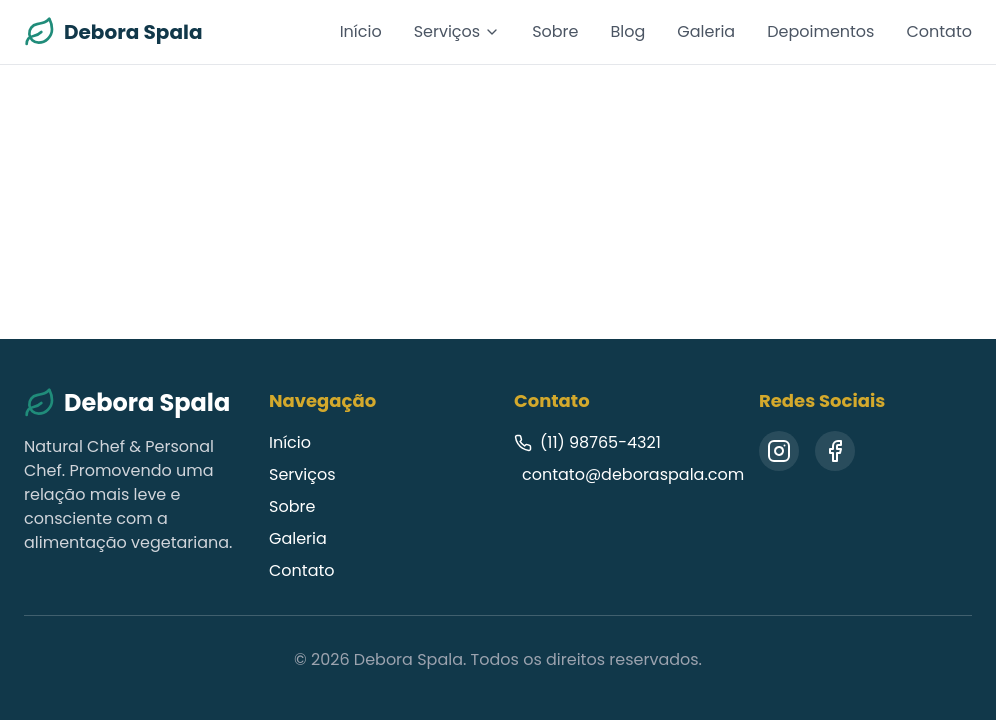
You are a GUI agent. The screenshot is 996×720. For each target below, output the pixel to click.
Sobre (555, 31)
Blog (628, 31)
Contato (939, 31)
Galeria (706, 31)
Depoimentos (820, 31)
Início (361, 31)
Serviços (457, 31)
